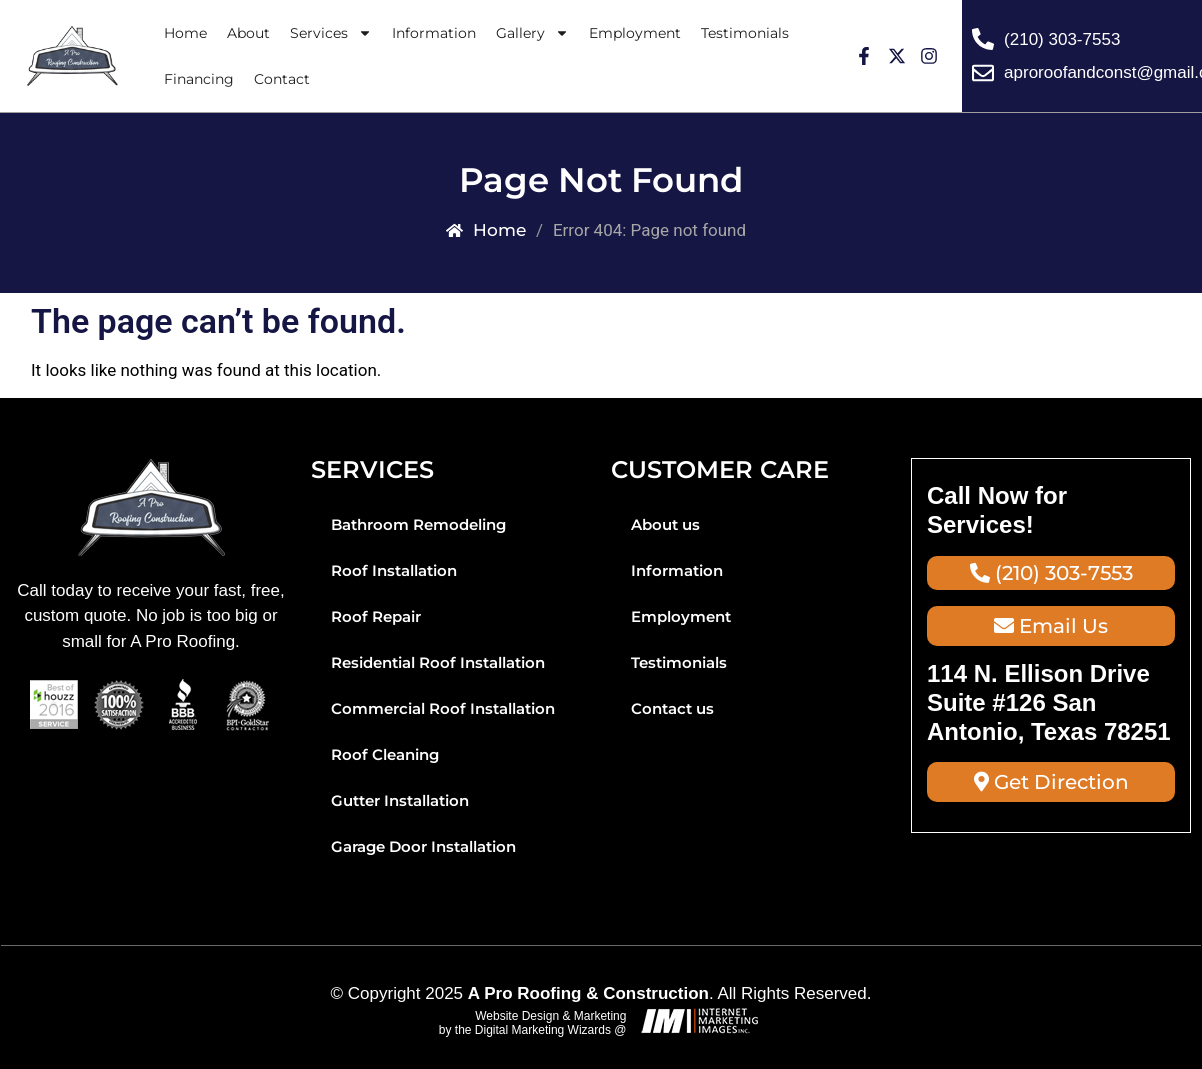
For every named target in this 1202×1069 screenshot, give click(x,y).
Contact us (672, 708)
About (248, 33)
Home (185, 33)
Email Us (1051, 626)
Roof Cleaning (385, 754)
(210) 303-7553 (1051, 573)
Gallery (532, 33)
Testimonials (745, 33)
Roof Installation (394, 570)
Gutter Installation (400, 800)
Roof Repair (376, 616)
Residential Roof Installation (438, 662)
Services (331, 33)
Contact (282, 79)
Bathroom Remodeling (418, 524)
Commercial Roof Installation (443, 708)
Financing (199, 79)
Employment (635, 33)
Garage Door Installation (423, 846)
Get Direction (1051, 782)
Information (434, 33)
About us (665, 524)
